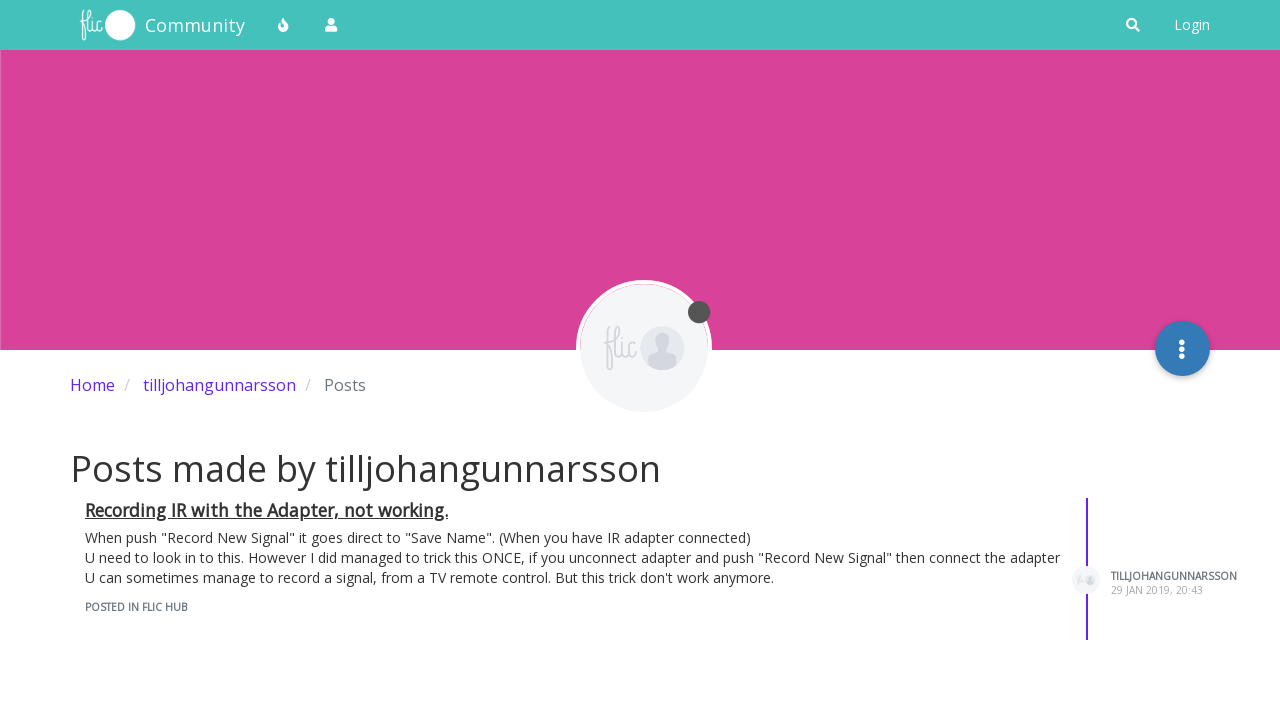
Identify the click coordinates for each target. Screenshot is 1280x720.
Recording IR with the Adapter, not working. (266, 510)
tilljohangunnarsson (1174, 576)
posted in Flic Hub (136, 607)
